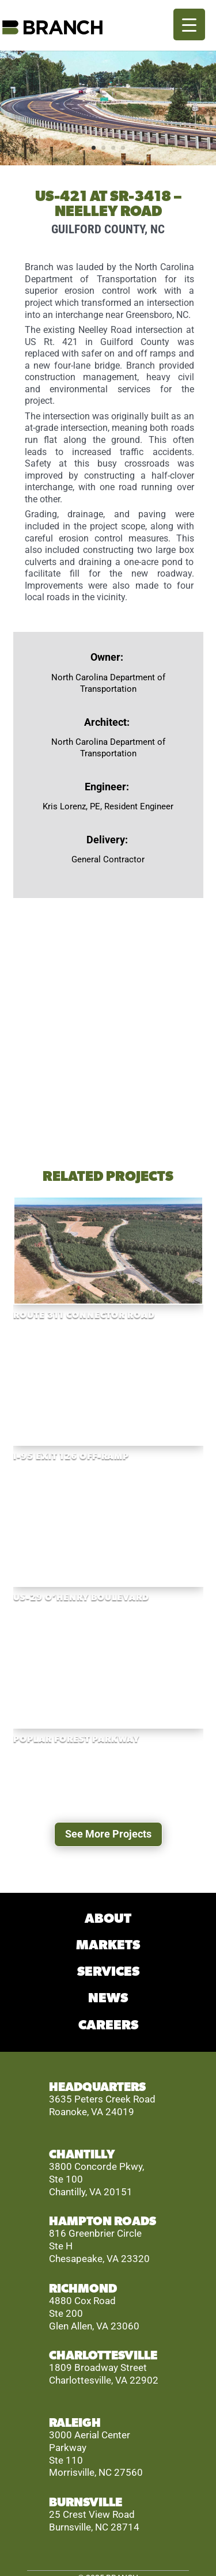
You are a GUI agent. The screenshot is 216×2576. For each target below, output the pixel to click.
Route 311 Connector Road (84, 1315)
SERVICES (108, 1972)
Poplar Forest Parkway (76, 1739)
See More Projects (108, 1834)
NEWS (108, 1998)
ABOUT (108, 1919)
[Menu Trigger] (189, 24)
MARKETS (108, 1945)
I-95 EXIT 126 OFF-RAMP (71, 1456)
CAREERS (108, 2025)
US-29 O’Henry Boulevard (81, 1597)
